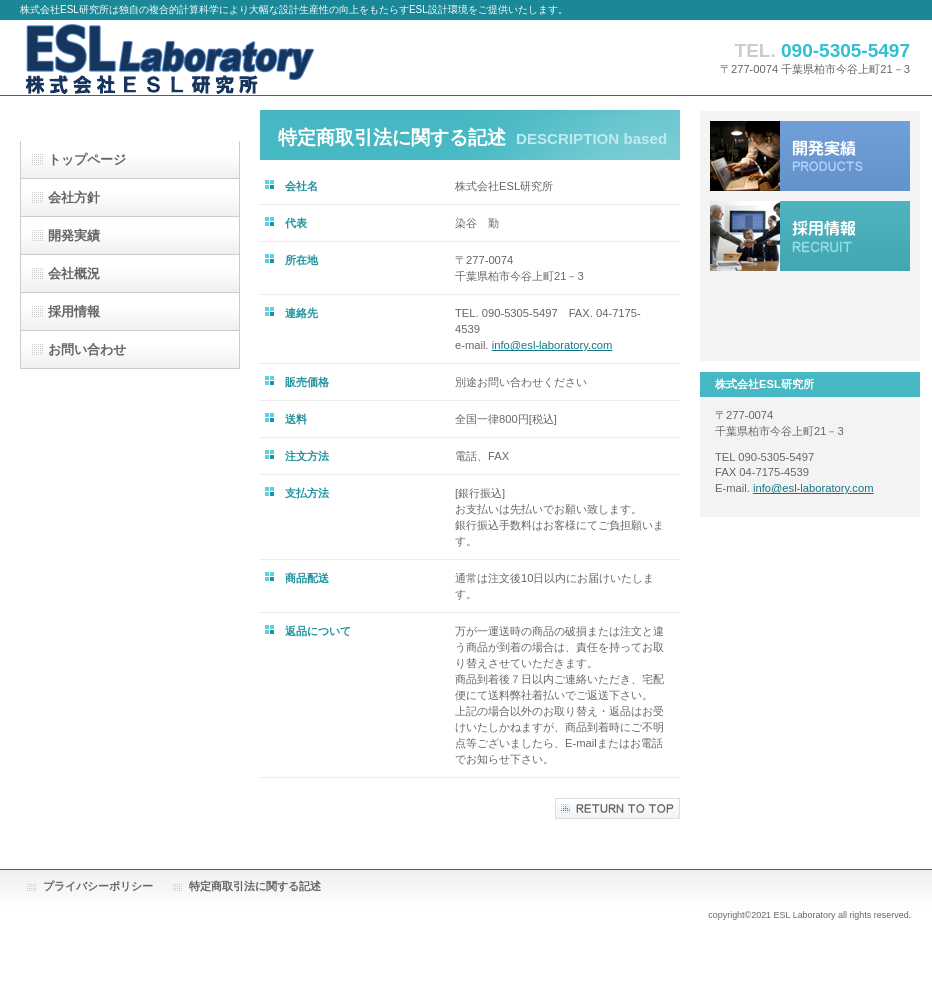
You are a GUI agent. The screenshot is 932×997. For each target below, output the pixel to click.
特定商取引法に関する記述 (255, 886)
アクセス (810, 316)
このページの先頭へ (617, 808)
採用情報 (810, 236)
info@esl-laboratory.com (552, 345)
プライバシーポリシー (98, 886)
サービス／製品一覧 (810, 156)
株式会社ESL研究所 (220, 57)
